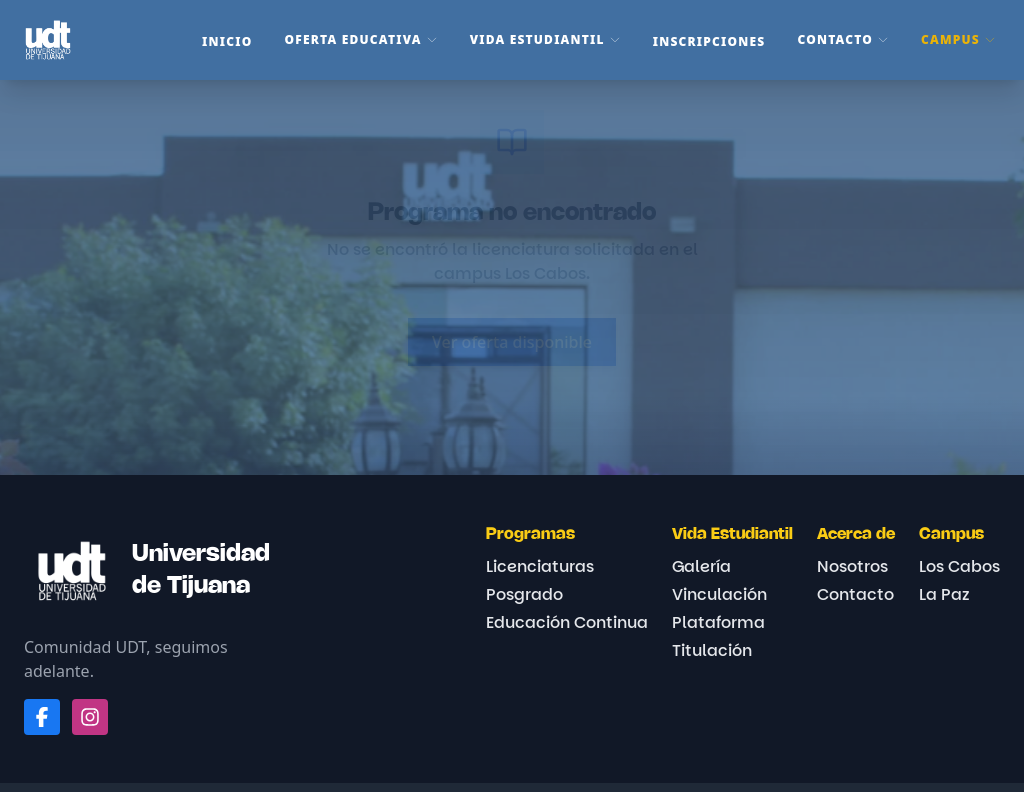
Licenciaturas (540, 566)
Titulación (712, 650)
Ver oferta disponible (512, 342)
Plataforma (718, 622)
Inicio (227, 41)
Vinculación (719, 594)
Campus (958, 39)
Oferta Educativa (361, 39)
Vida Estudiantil (545, 39)
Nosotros (852, 566)
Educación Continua (567, 622)
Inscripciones (709, 41)
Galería (701, 566)
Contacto (843, 39)
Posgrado (524, 594)
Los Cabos (959, 566)
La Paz (944, 594)
